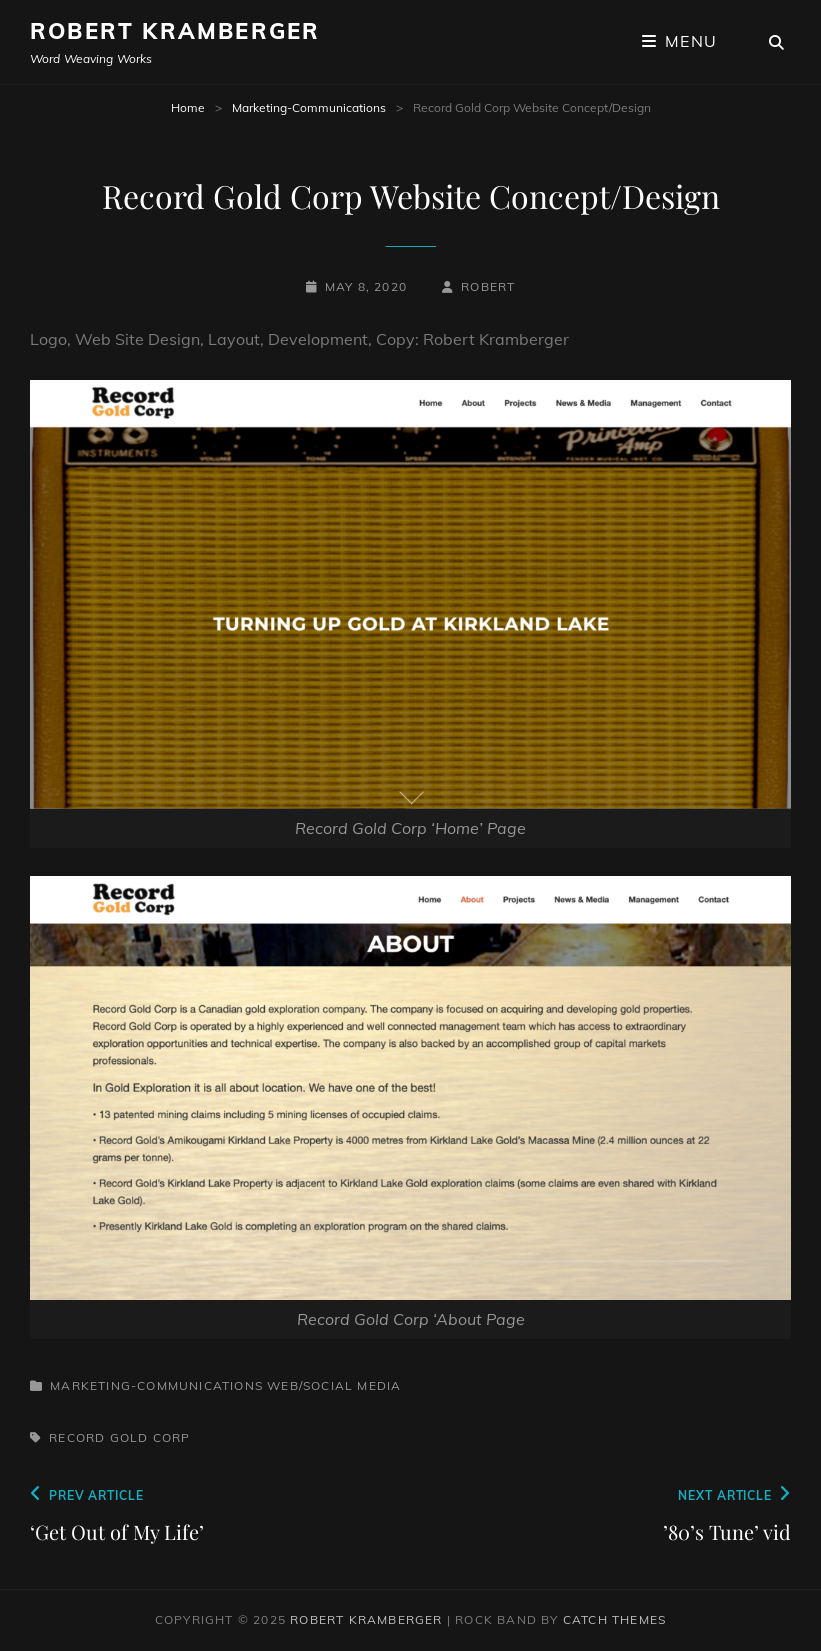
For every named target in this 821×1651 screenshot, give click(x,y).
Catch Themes (614, 1619)
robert (488, 286)
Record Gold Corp (119, 1437)
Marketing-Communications (309, 107)
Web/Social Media (334, 1385)
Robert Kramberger (175, 31)
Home (188, 107)
